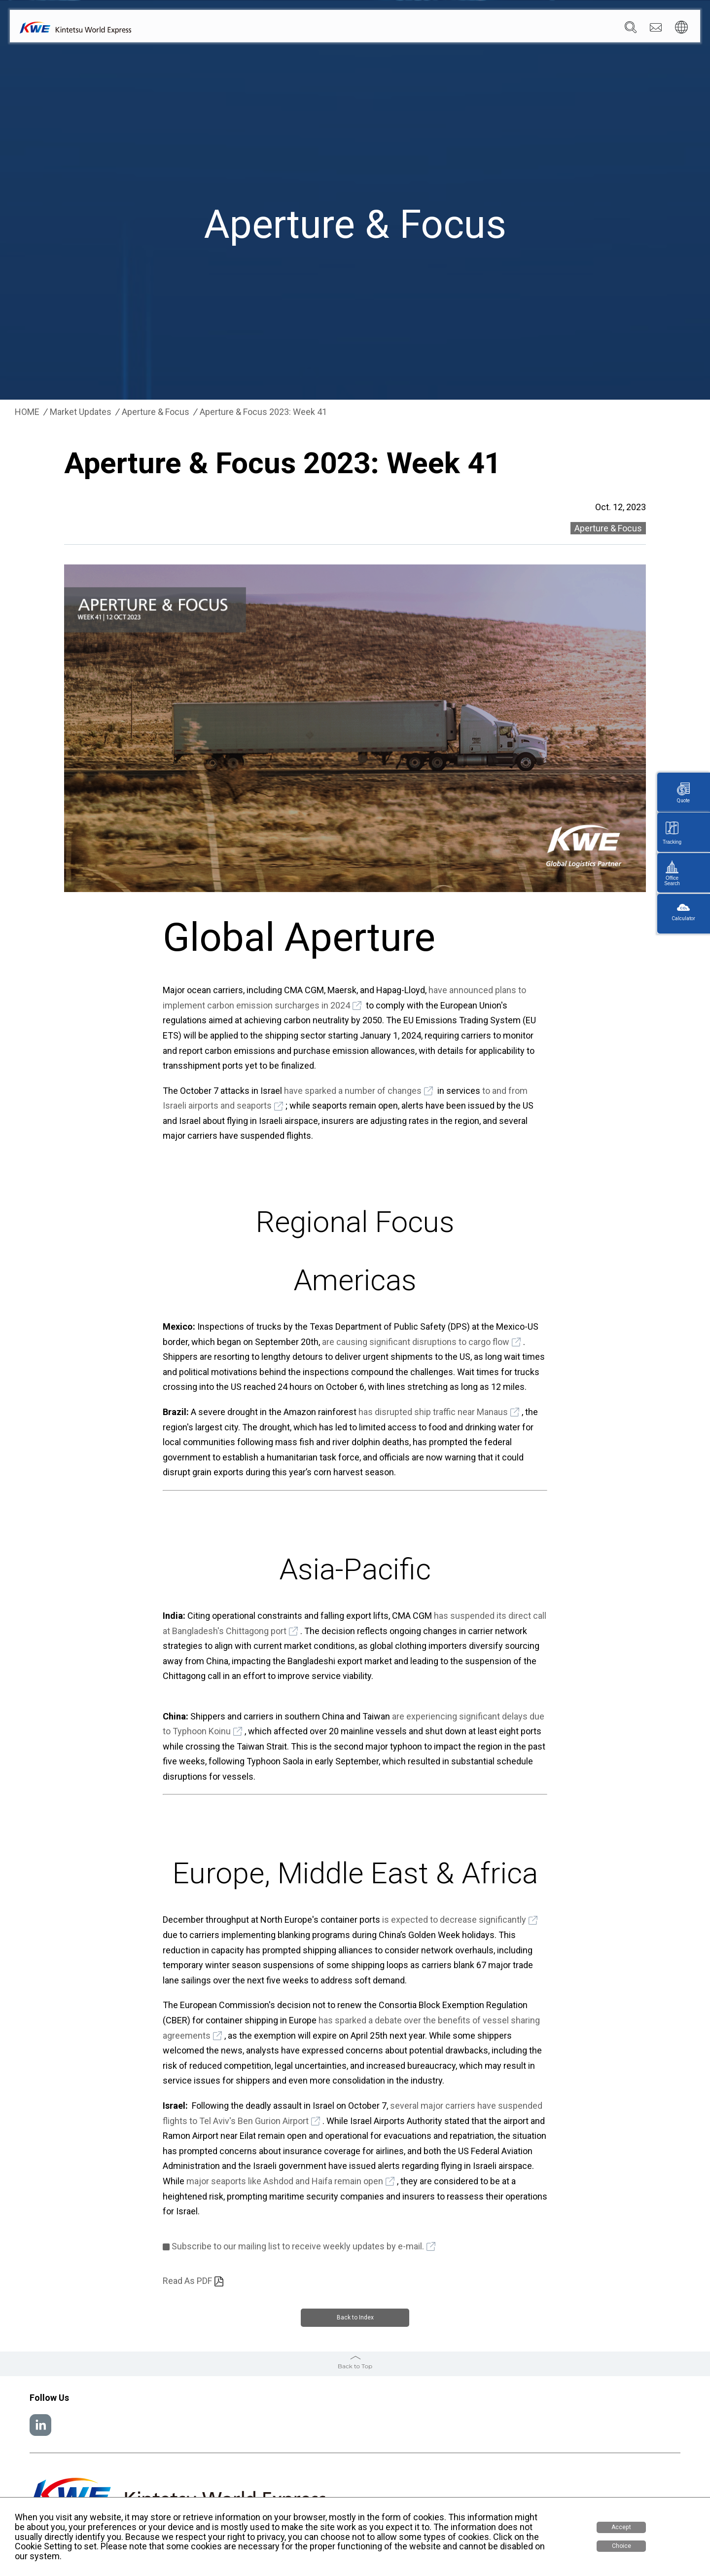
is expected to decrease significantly (454, 1919)
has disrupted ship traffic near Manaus (433, 1412)
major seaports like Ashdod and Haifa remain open (284, 2181)
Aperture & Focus (155, 412)
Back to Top (355, 2364)
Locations (434, 30)
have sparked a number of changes (353, 1090)
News (473, 30)
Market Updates (80, 412)
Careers (568, 30)
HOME (27, 412)
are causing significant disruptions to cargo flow (415, 1342)
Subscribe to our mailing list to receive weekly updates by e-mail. (298, 2246)
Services (389, 30)
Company (346, 30)
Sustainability (519, 30)
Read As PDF (187, 2281)
